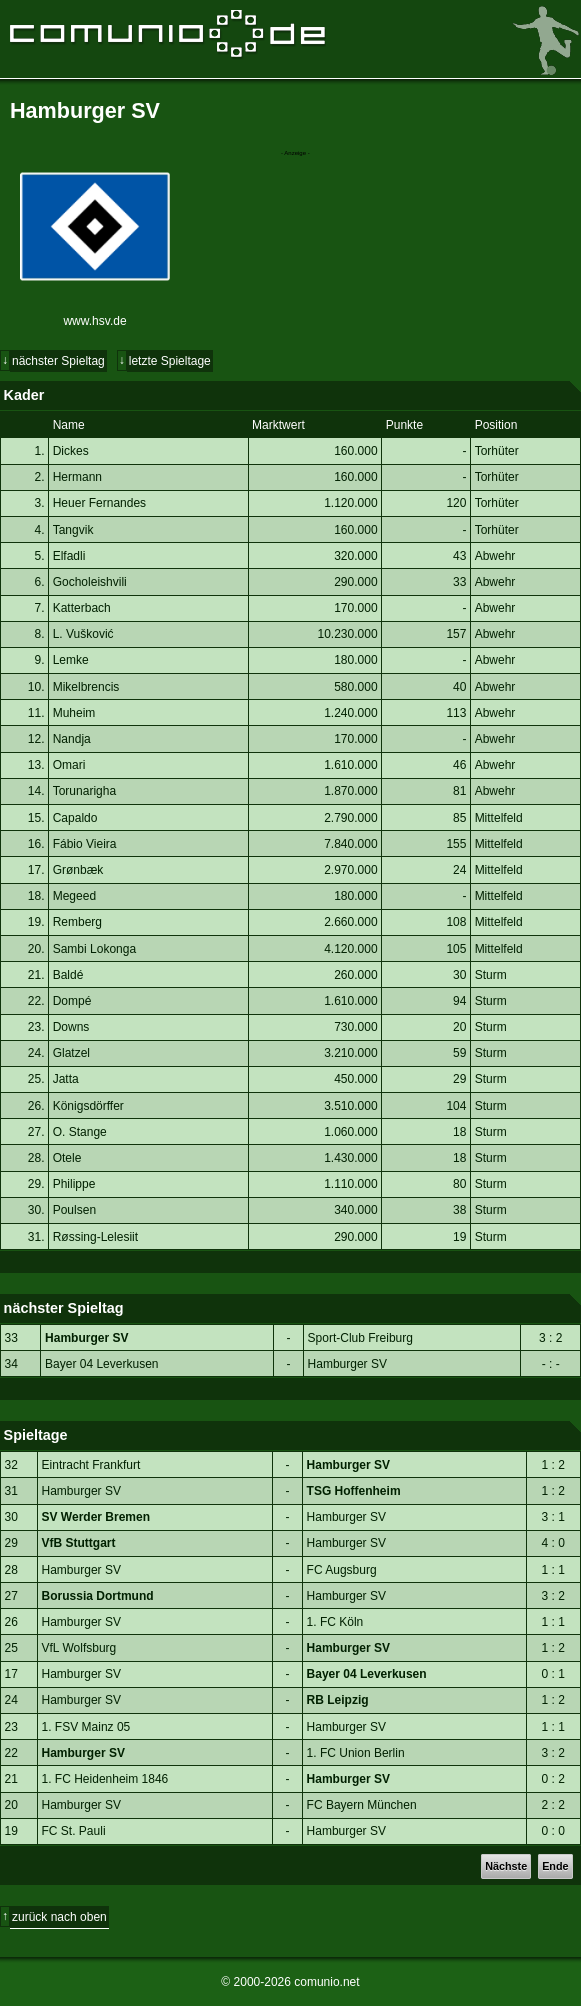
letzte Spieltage (170, 361)
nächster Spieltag (58, 361)
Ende (555, 1866)
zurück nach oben (59, 1917)
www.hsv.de (94, 321)
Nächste (506, 1866)
